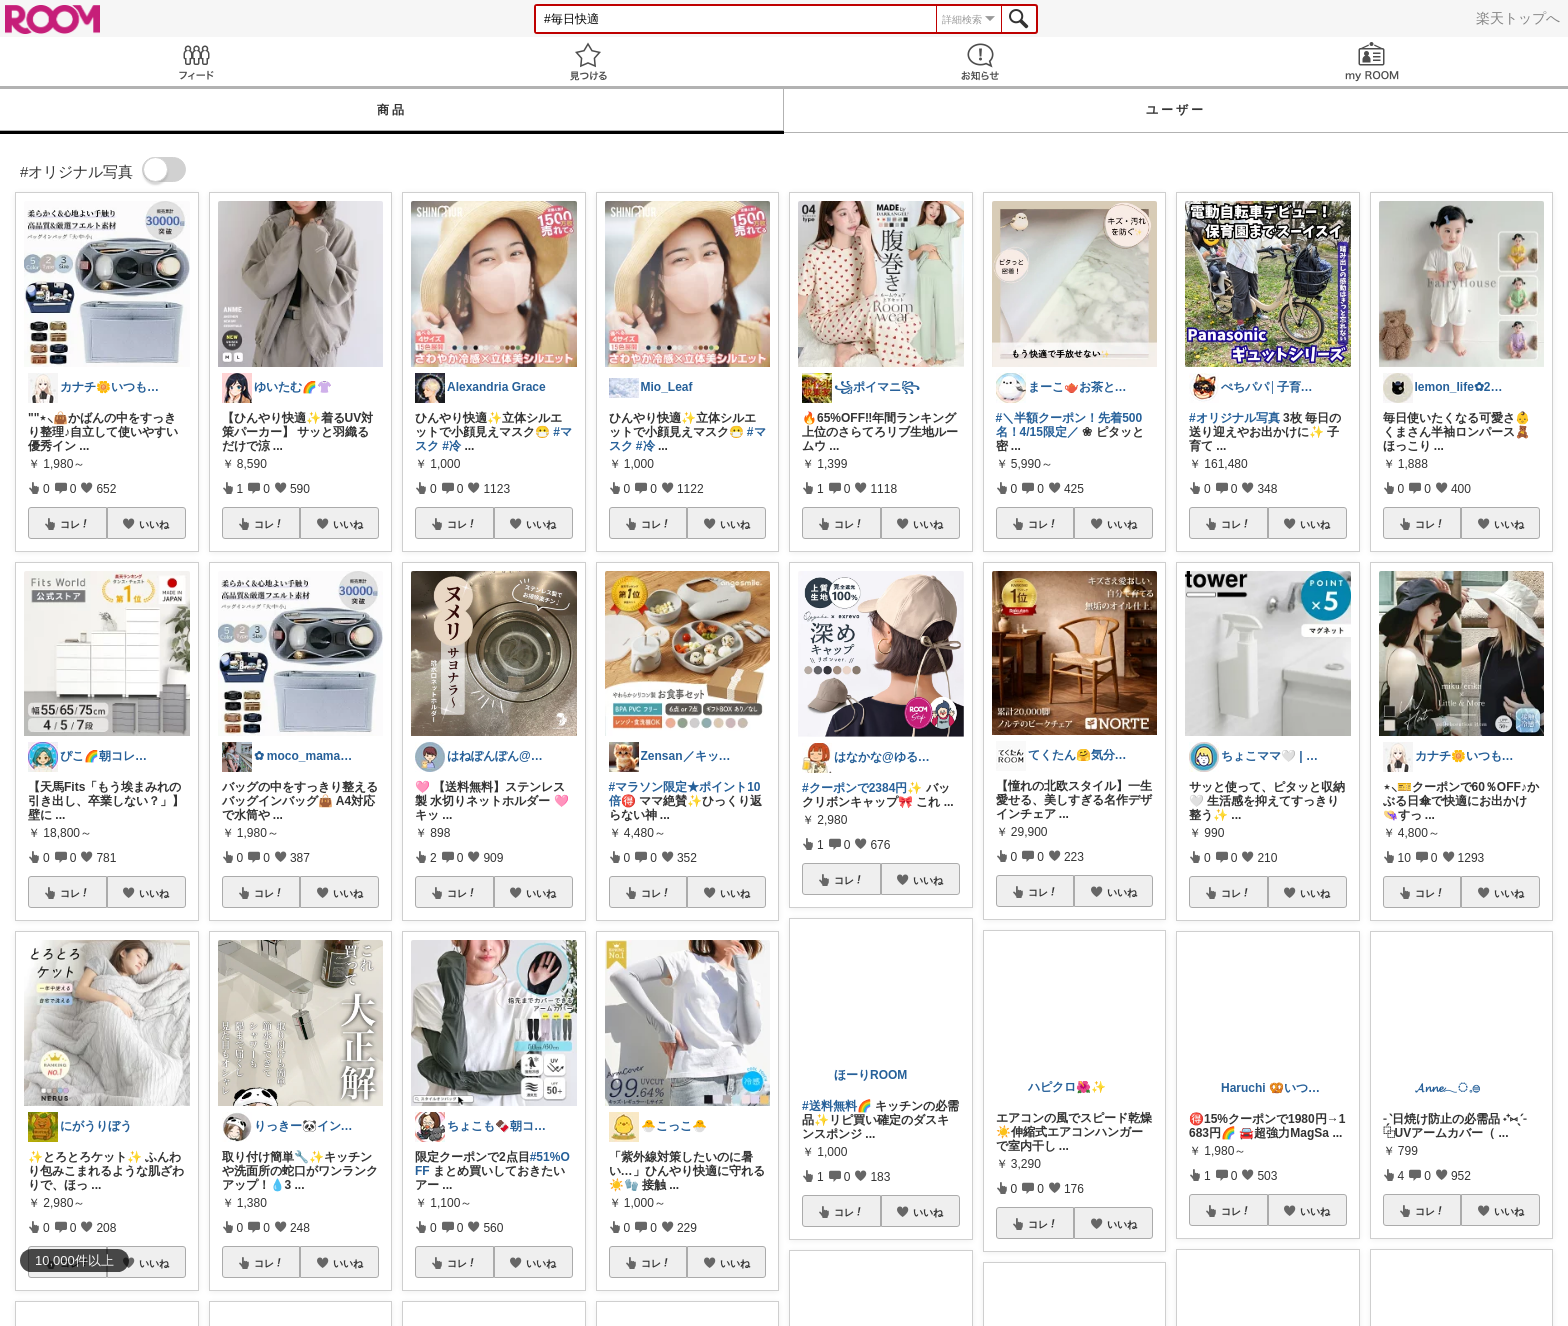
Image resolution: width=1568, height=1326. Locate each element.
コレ (75, 524)
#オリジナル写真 (1234, 418)
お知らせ (980, 61)
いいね (154, 524)
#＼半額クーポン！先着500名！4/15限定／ (1069, 425)
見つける (588, 61)
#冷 (451, 446)
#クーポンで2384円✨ (862, 788)
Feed (196, 61)
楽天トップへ (1518, 18)
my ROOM (1372, 61)
